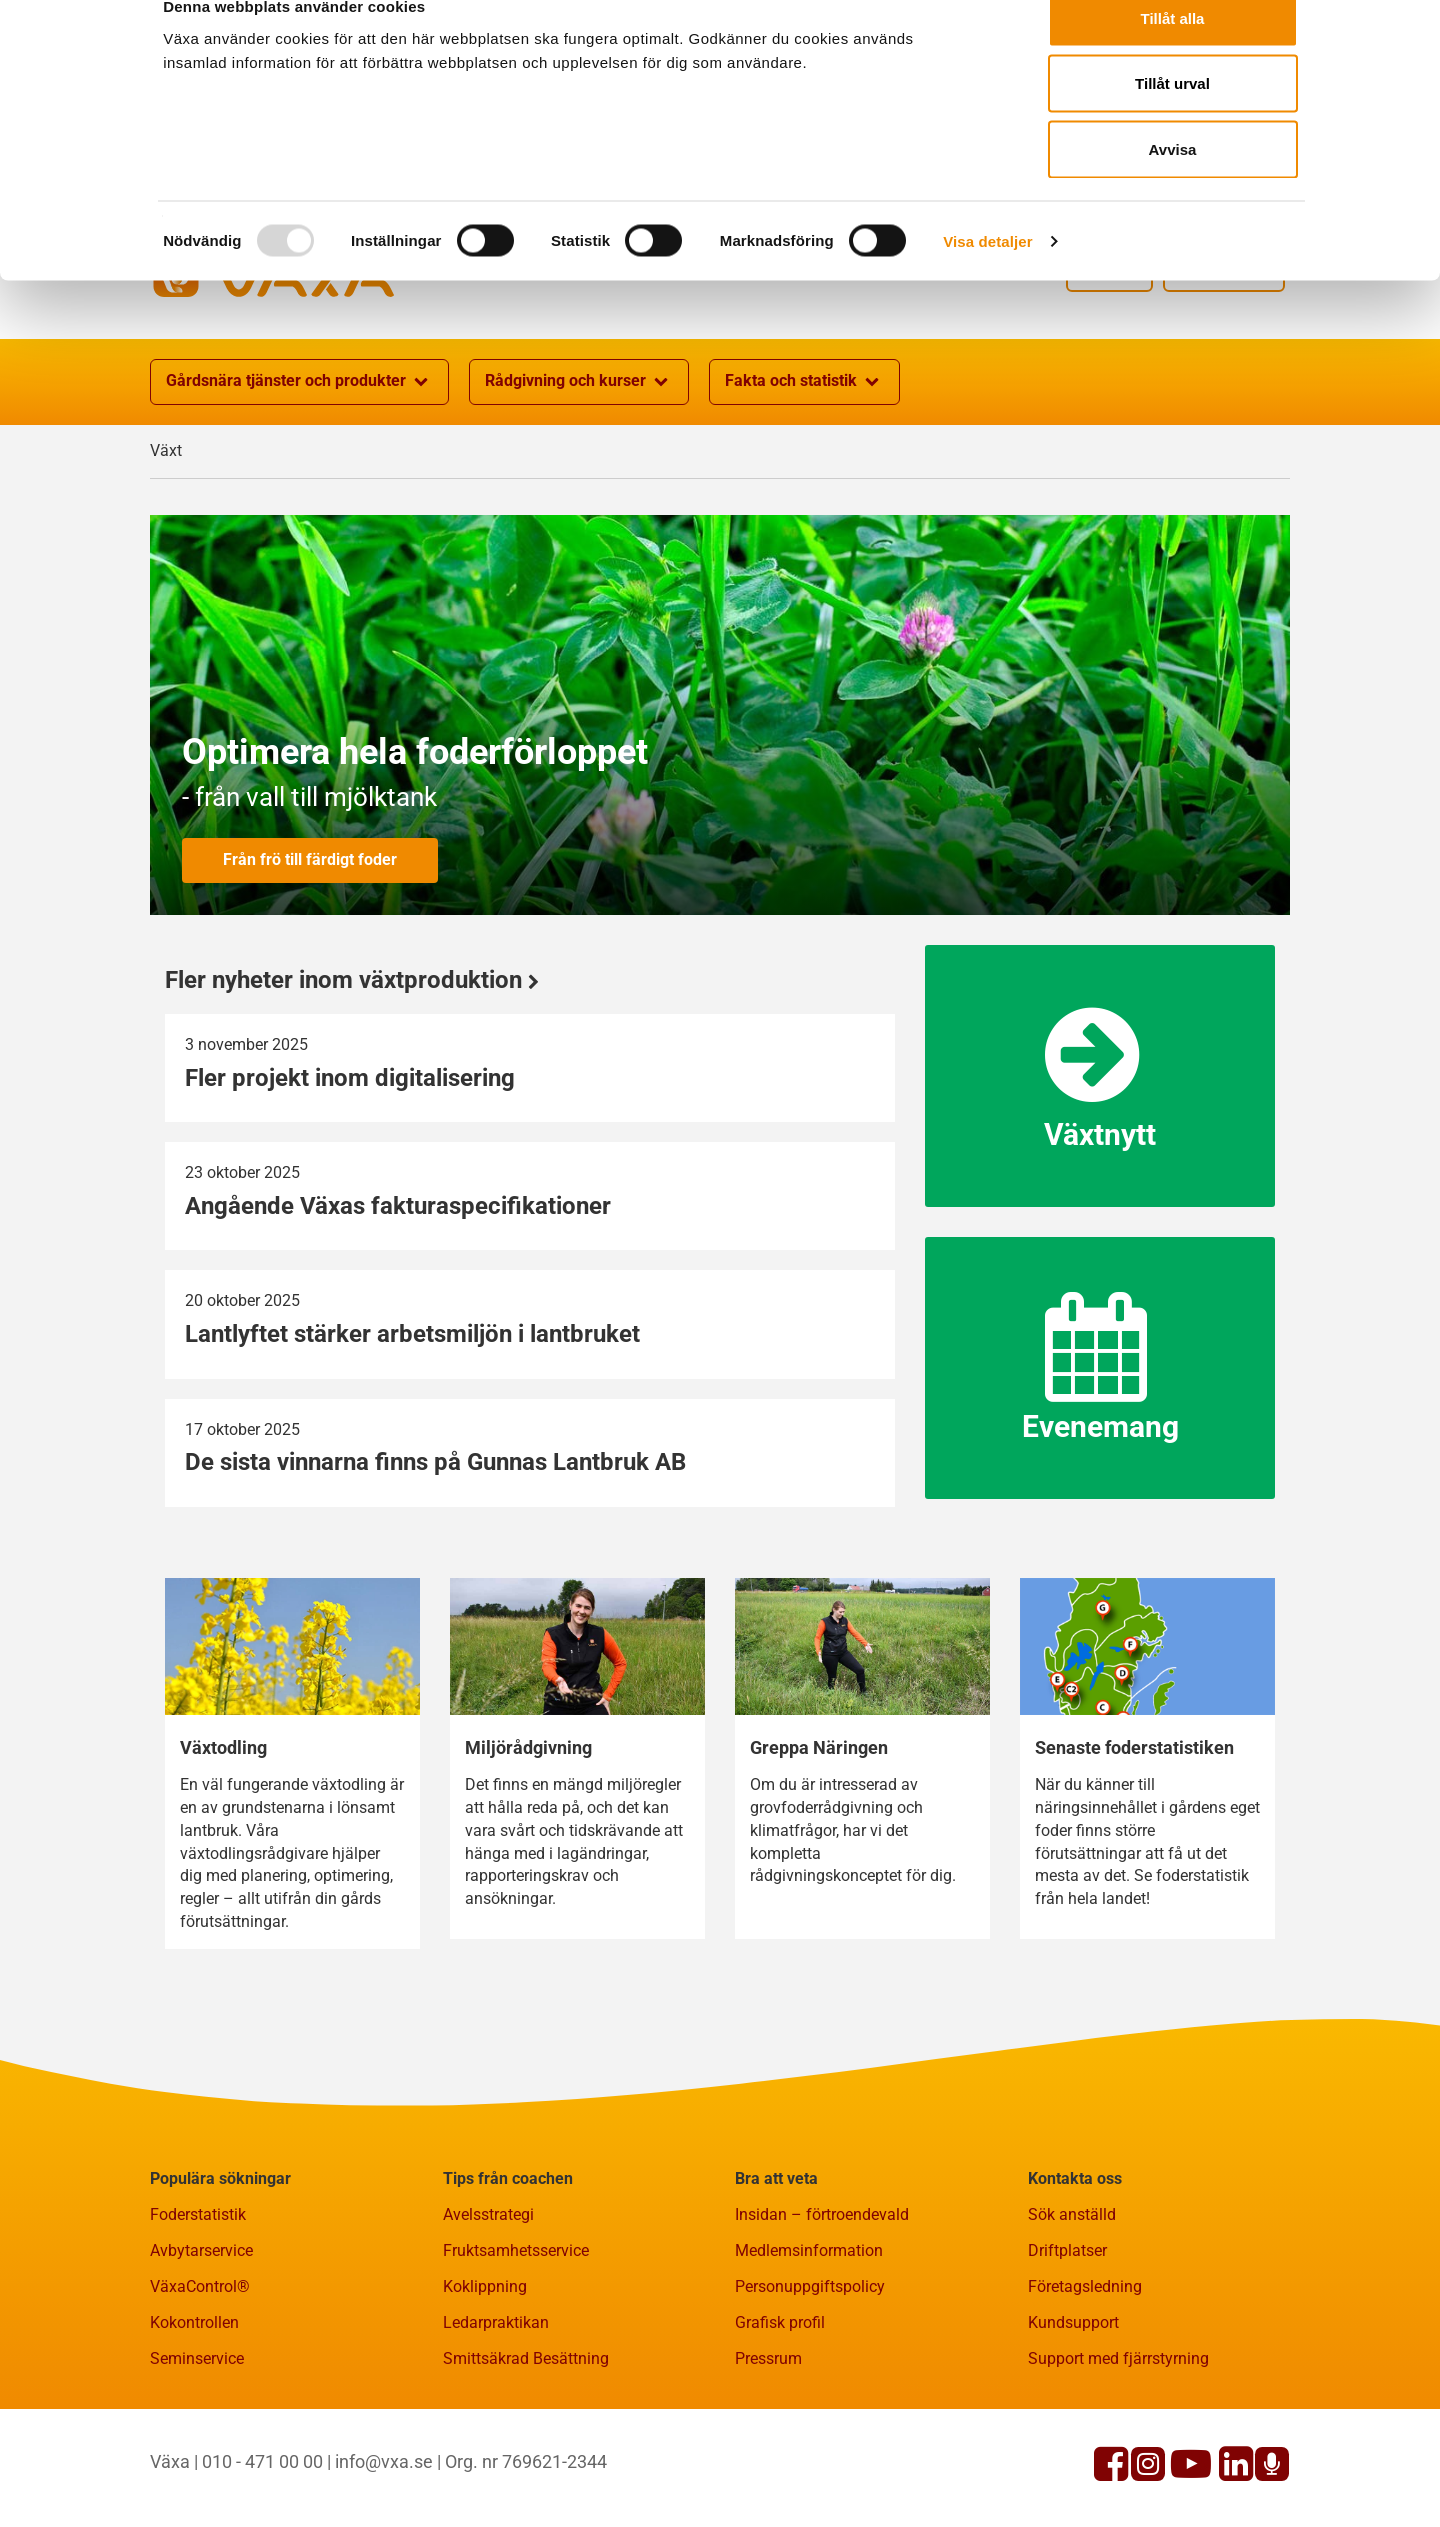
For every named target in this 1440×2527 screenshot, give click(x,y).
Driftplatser (1067, 2348)
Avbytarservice (201, 2348)
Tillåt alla (1173, 52)
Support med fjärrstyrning (1118, 2456)
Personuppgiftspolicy (810, 2384)
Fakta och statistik (804, 480)
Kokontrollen (194, 2420)
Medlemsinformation (809, 2348)
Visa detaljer (987, 275)
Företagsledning (1085, 2384)
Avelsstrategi (488, 2312)
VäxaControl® (200, 2384)
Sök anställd (1072, 2312)
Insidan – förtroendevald (822, 2312)
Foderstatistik (198, 2312)
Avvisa (1173, 183)
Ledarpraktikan (496, 2420)
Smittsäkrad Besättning (526, 2456)
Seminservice (197, 2456)
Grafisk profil (780, 2420)
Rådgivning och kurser (579, 480)
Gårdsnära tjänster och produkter (299, 480)
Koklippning (485, 2384)
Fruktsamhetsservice (516, 2348)
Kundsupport (1073, 2420)
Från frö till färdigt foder (310, 957)
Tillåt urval (1172, 118)
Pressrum (768, 2456)
